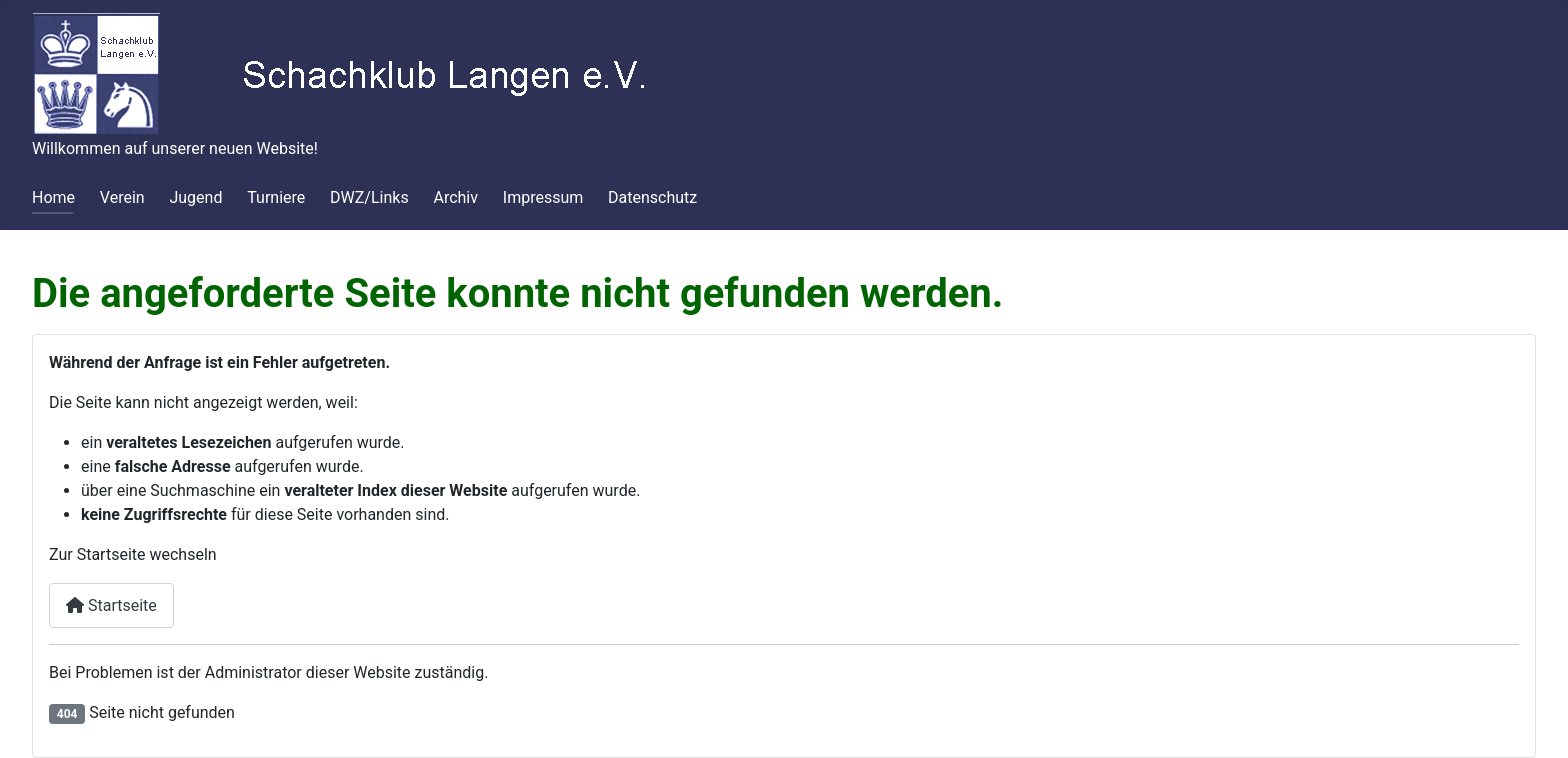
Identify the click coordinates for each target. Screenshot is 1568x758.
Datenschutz (652, 197)
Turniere (276, 197)
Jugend (195, 197)
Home (53, 197)
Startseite (111, 605)
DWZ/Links (369, 197)
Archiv (455, 197)
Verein (122, 197)
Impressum (543, 197)
